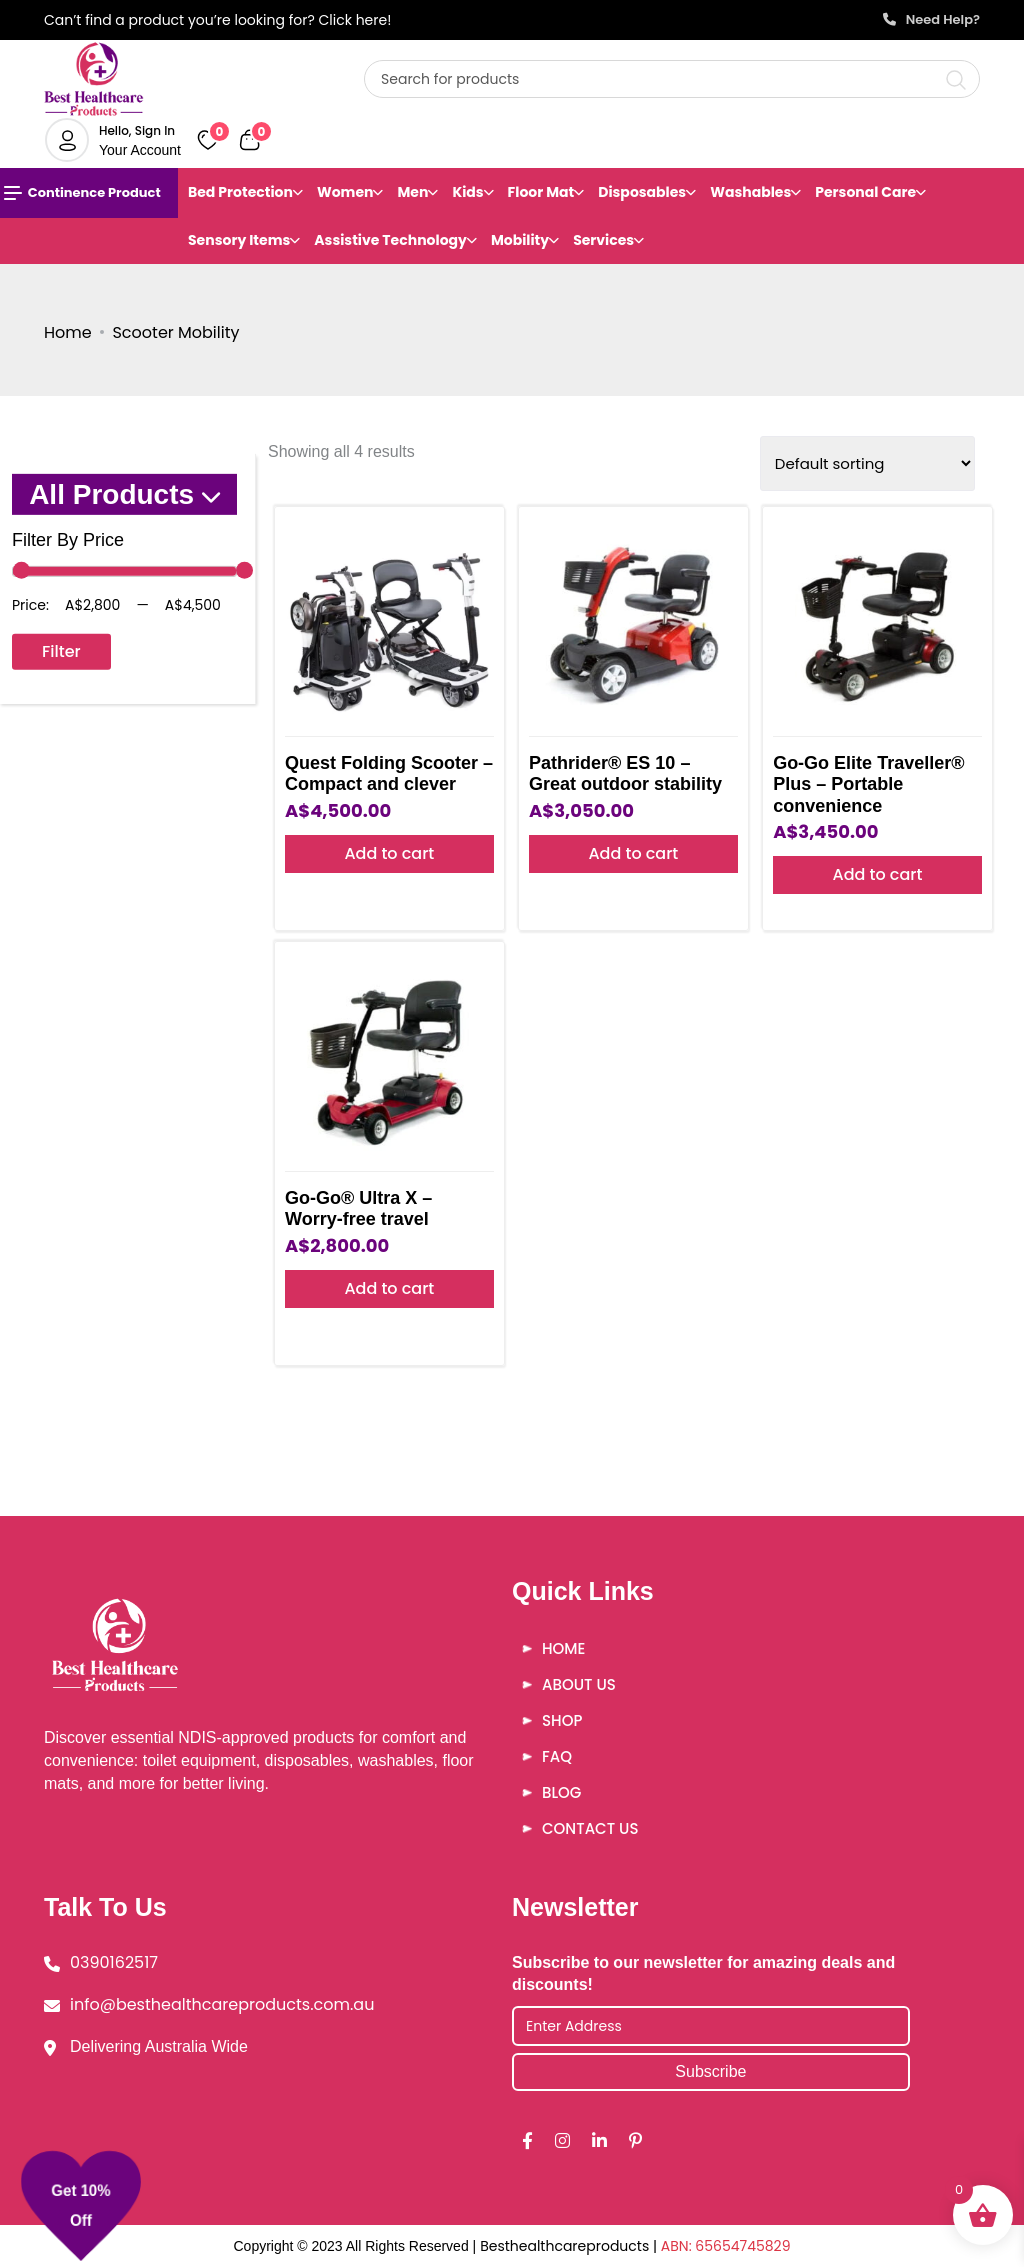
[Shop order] (867, 463)
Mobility (520, 240)
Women (345, 192)
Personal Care (865, 192)
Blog (561, 1792)
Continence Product (82, 192)
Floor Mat (541, 192)
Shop (562, 1720)
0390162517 (114, 1962)
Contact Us (590, 1828)
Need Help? (931, 19)
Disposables (642, 192)
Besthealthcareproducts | (570, 2246)
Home (68, 332)
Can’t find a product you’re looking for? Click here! (217, 20)
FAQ (557, 1756)
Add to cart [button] (389, 853)
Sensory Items (239, 240)
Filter (61, 651)
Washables (750, 192)
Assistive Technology (390, 240)
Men (412, 192)
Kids (467, 192)
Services (603, 240)
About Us (579, 1684)
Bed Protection (240, 192)
